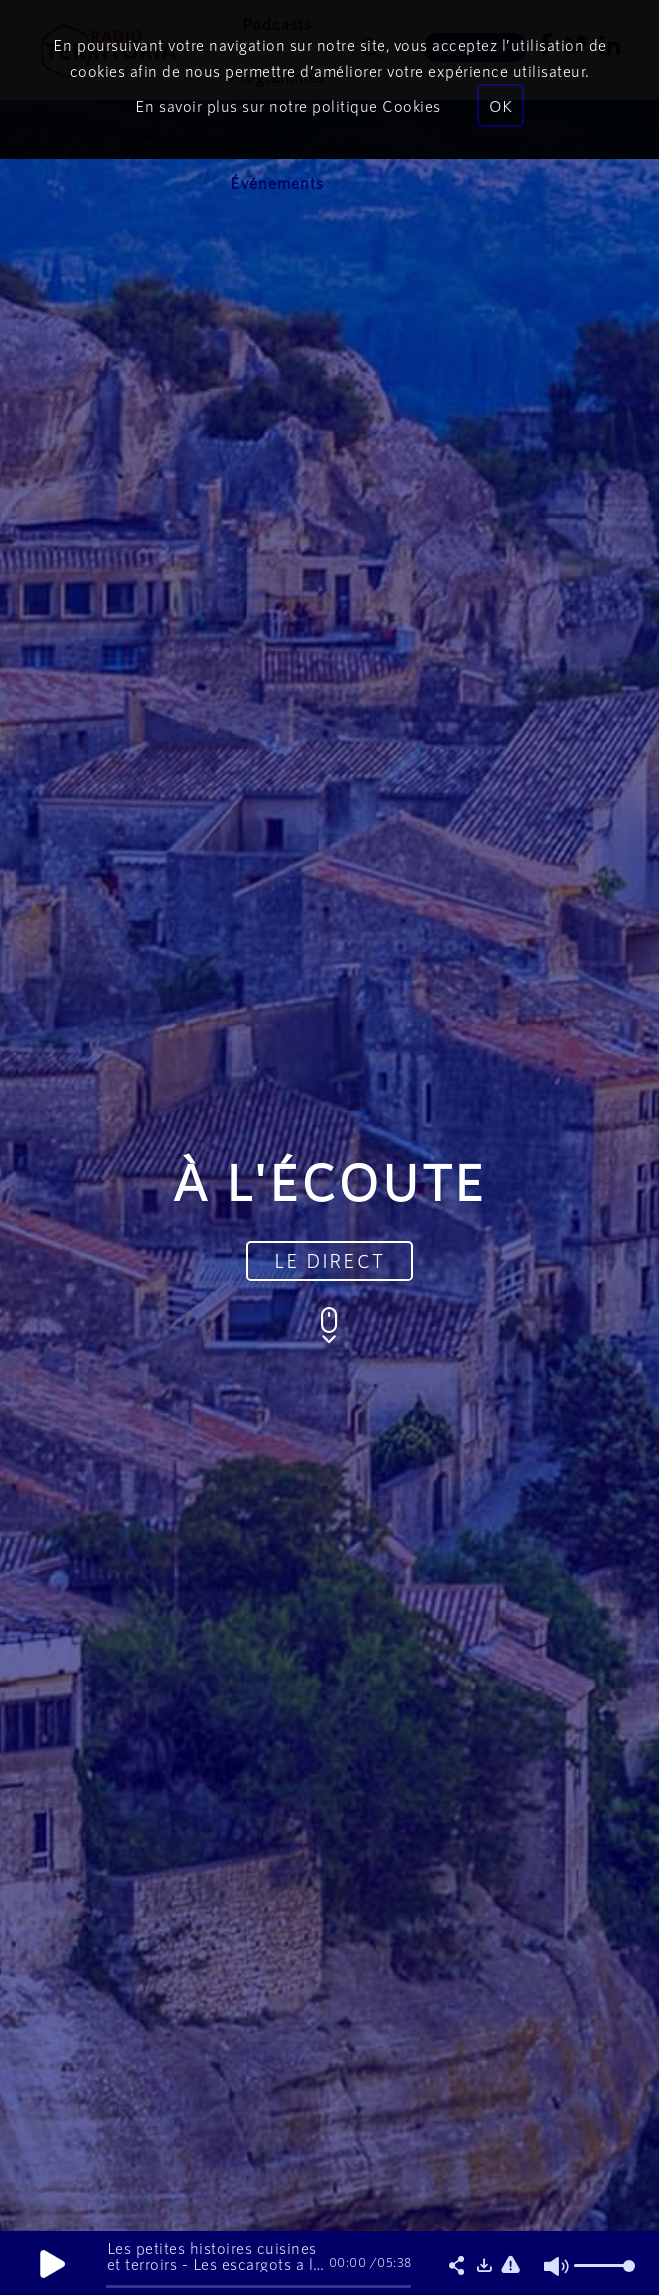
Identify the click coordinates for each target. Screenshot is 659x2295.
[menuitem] (277, 183)
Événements (277, 182)
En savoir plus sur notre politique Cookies (288, 105)
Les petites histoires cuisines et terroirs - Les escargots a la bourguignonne (214, 2263)
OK (500, 105)
